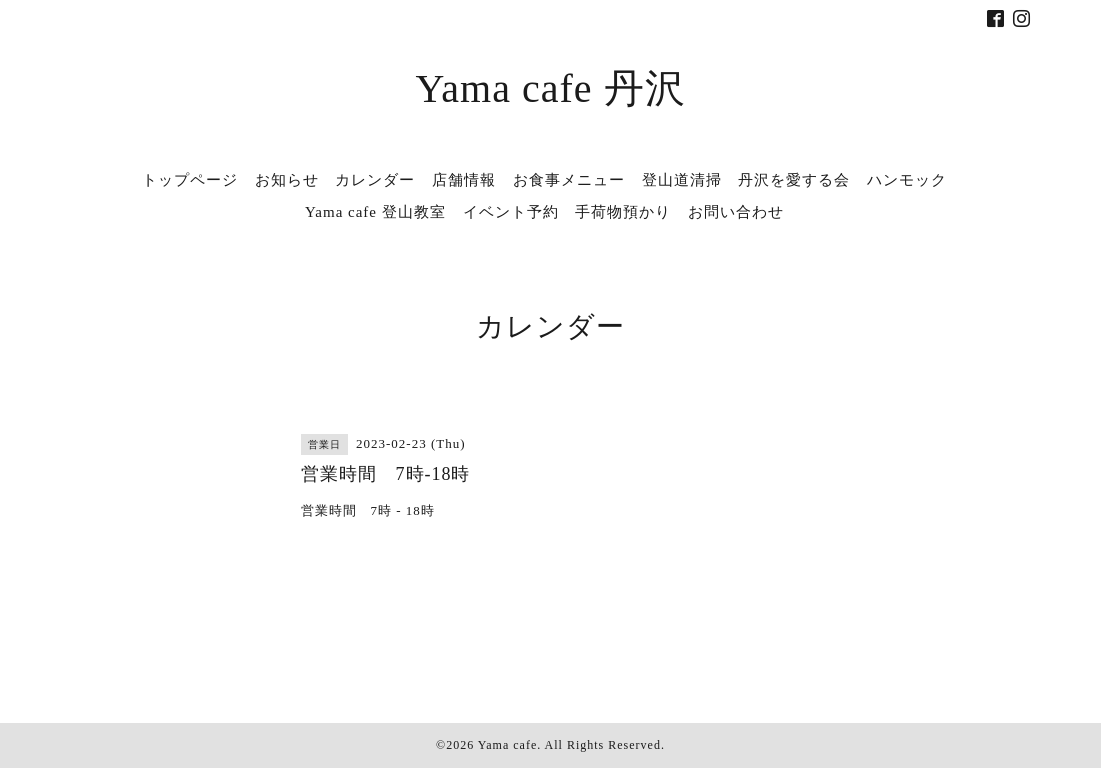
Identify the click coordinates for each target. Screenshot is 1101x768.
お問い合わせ (736, 212)
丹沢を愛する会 (794, 180)
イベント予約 (511, 212)
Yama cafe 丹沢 (550, 88)
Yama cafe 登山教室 (375, 212)
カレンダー (375, 180)
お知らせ (287, 180)
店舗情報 (464, 180)
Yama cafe (507, 745)
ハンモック (907, 180)
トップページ (190, 180)
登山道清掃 (682, 180)
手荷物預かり (623, 212)
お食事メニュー (569, 180)
